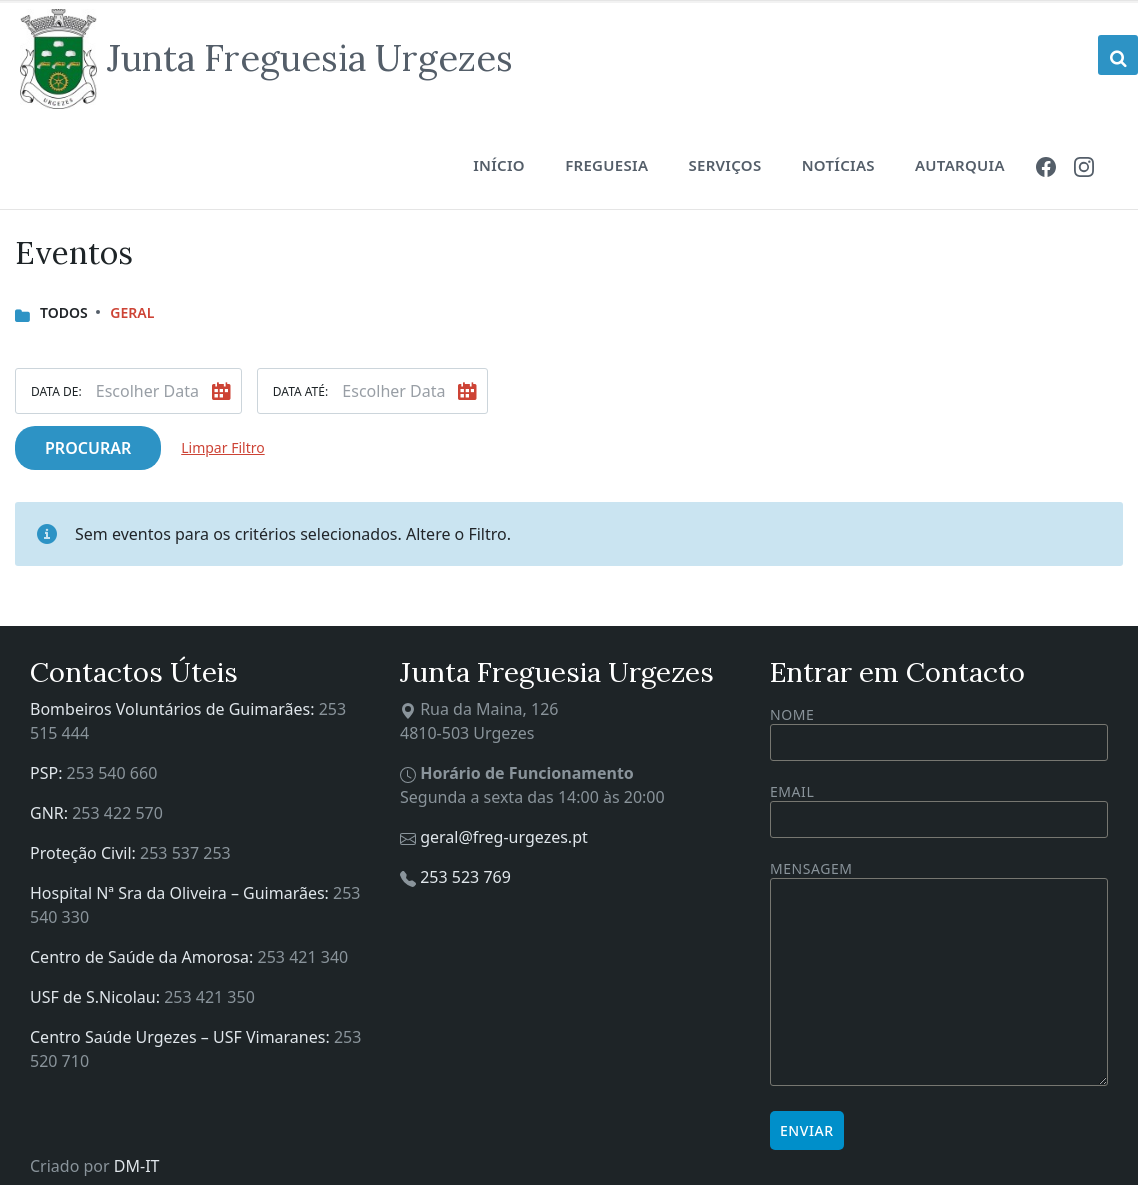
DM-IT (137, 1166)
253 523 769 (465, 877)
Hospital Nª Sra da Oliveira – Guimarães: (181, 893)
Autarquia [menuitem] (960, 165)
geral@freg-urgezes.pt (504, 837)
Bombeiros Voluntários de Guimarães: (174, 709)
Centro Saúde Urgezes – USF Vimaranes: (182, 1037)
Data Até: (300, 391)
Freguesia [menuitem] (606, 165)
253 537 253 (185, 853)
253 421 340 (303, 957)
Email (939, 805)
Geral (132, 312)
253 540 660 (112, 773)
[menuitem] (1046, 165)
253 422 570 (117, 813)
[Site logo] (266, 59)
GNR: (51, 813)
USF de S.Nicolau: (97, 997)
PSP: (48, 773)
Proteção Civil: (85, 853)
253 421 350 (209, 997)
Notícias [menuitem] (838, 165)
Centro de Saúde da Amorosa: (144, 957)
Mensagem (939, 974)
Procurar (88, 448)
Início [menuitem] (499, 165)
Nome (939, 733)
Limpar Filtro (222, 447)
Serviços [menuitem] (724, 165)
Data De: (56, 391)
